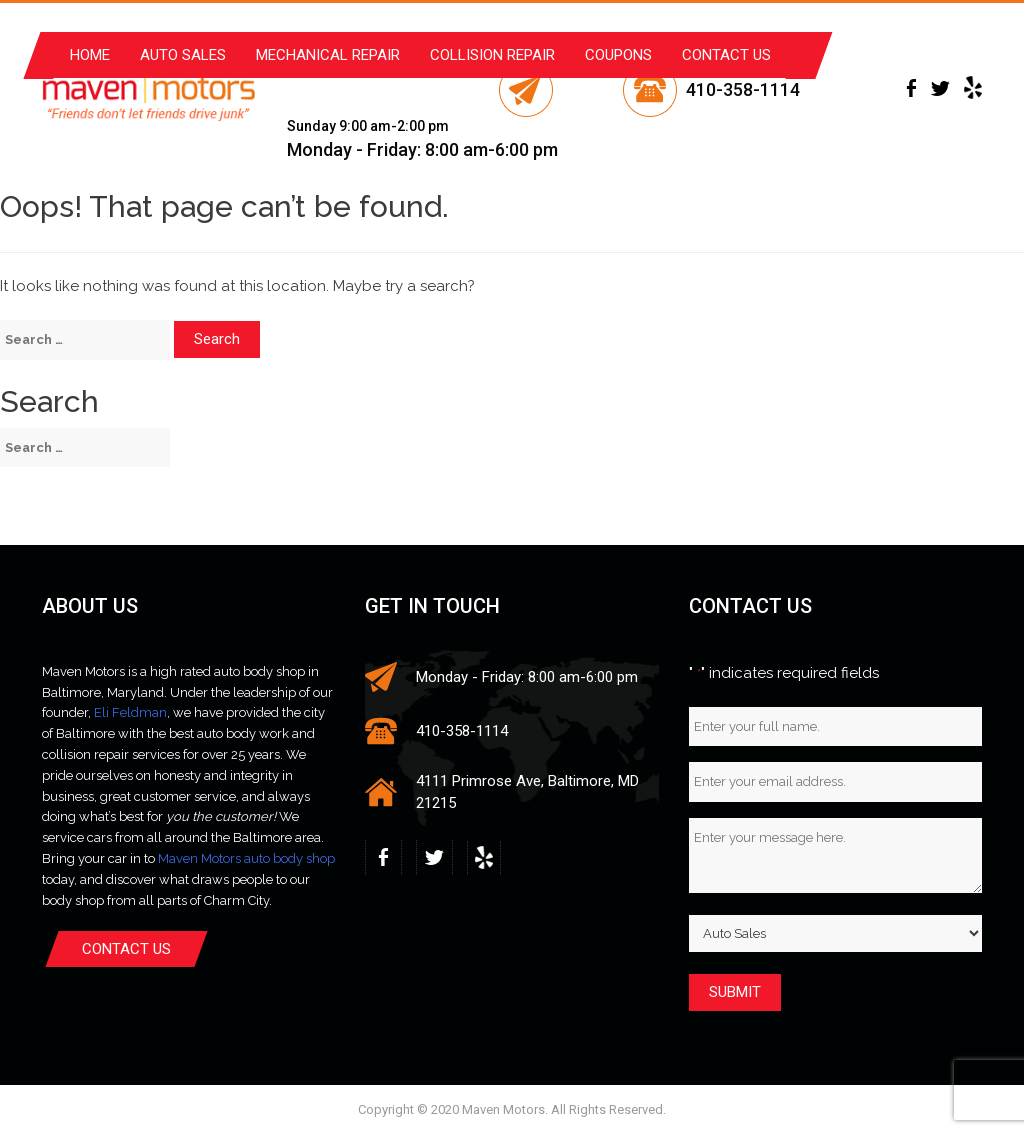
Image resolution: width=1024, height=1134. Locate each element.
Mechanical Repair (328, 55)
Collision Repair (492, 55)
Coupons (618, 55)
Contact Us (726, 55)
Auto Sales (183, 55)
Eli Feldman (130, 712)
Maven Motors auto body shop (246, 858)
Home (90, 55)
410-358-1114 (743, 89)
